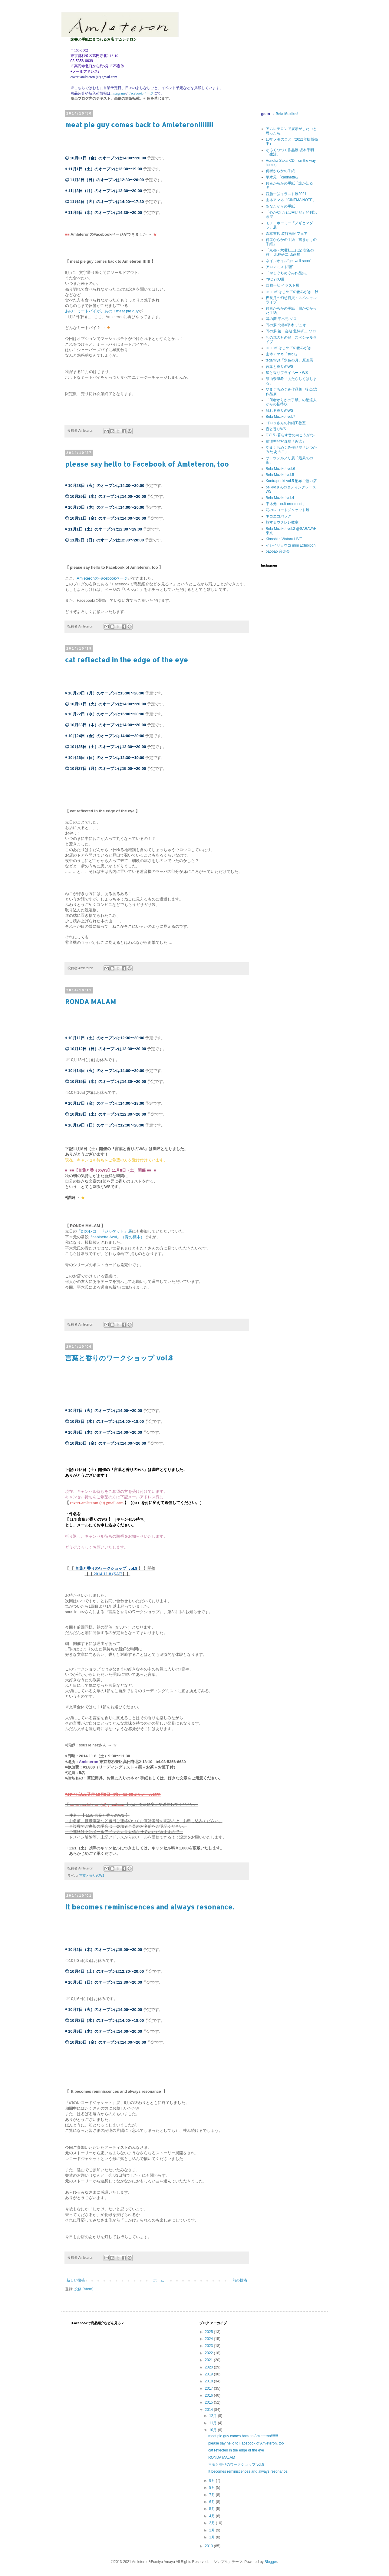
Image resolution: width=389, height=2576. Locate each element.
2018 (209, 2381)
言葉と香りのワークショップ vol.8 (119, 1357)
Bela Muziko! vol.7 (280, 416)
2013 (209, 2546)
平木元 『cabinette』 (283, 177)
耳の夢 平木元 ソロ (281, 319)
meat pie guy (127, 311)
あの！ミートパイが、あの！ (90, 311)
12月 (213, 2416)
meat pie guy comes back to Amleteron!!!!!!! (139, 124)
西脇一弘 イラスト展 (282, 285)
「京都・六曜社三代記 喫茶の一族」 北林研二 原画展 (292, 252)
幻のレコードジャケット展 (287, 510)
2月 (212, 2530)
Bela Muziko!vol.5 (280, 475)
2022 (209, 2353)
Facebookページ (140, 93)
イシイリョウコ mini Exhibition (291, 545)
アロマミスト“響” (280, 267)
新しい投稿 (76, 2280)
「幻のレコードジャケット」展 (104, 1231)
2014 (209, 2410)
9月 (212, 2480)
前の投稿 (239, 2280)
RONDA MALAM (90, 1001)
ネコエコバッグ (278, 516)
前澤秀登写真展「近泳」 (286, 441)
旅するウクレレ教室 (282, 522)
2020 (209, 2367)
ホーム (158, 2280)
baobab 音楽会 (278, 551)
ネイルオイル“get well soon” (288, 261)
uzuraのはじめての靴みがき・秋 (292, 292)
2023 (209, 2346)
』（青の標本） (130, 1237)
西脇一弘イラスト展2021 (286, 194)
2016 (209, 2395)
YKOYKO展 (275, 279)
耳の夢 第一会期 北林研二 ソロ (291, 331)
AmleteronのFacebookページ (102, 578)
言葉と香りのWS (91, 1875)
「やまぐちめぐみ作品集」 (287, 273)
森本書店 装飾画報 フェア (287, 233)
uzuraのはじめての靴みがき (288, 348)
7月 (212, 2495)
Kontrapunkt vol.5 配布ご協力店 (291, 481)
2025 (209, 2332)
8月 (212, 2487)
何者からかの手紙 (280, 171)
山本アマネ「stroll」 (282, 354)
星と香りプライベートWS (287, 373)
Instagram (117, 93)
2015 (209, 2402)
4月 (212, 2516)
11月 (213, 2423)
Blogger (271, 2562)
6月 (212, 2502)
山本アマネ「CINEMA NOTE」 (291, 200)
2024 (209, 2339)
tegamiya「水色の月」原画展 (289, 360)
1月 (212, 2537)
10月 (213, 2430)
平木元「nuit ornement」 (286, 504)
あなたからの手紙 (280, 206)
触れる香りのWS (279, 410)
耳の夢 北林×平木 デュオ (286, 325)
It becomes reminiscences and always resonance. (149, 1906)
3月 (212, 2523)
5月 (212, 2509)
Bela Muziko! (287, 114)
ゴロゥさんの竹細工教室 (286, 423)
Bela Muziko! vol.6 (280, 469)
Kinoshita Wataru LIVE (284, 539)
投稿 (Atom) (83, 2289)
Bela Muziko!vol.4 (280, 498)
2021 (209, 2360)
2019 (209, 2374)
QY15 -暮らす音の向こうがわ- (290, 435)
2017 (209, 2388)
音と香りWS (276, 429)
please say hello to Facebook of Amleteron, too (147, 464)
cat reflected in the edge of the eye (126, 659)
